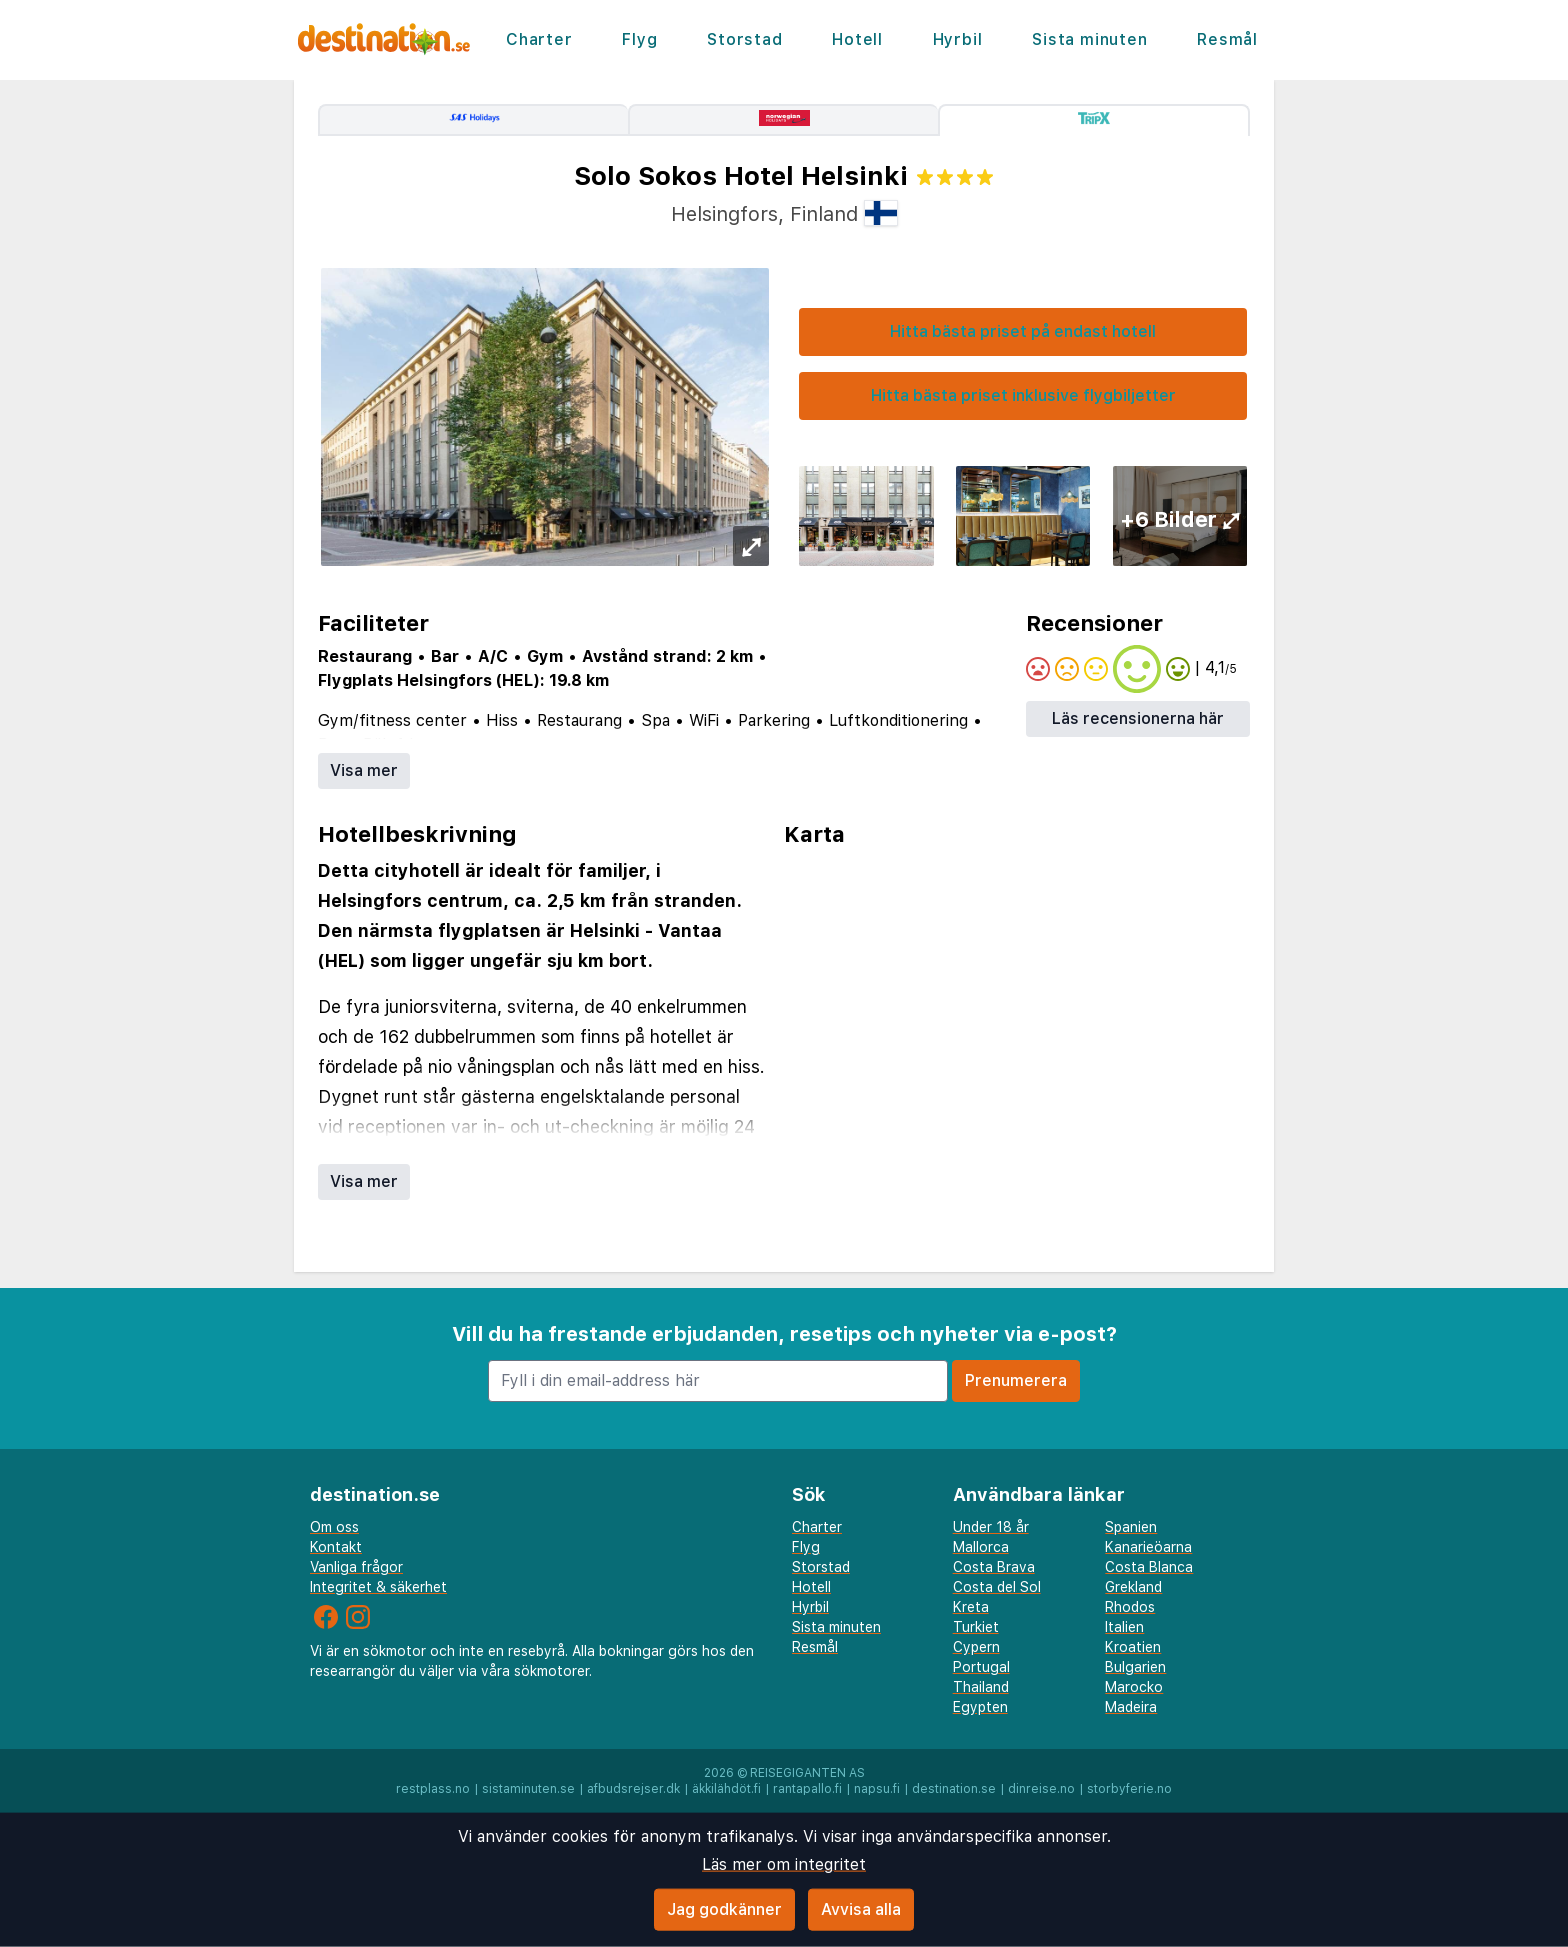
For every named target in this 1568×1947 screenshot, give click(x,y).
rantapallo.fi (807, 1789)
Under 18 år (991, 1527)
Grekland (1133, 1587)
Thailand (981, 1687)
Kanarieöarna (1148, 1547)
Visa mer (364, 770)
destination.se (954, 1789)
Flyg (639, 39)
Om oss (334, 1527)
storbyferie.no (1129, 1789)
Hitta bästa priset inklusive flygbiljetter (1023, 395)
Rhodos (1130, 1607)
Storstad (744, 39)
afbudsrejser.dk (633, 1789)
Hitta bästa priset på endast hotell (1023, 331)
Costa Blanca (1149, 1567)
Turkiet (976, 1627)
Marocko (1134, 1687)
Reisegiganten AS (807, 1773)
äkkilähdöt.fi (726, 1789)
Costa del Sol (997, 1587)
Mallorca (981, 1547)
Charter (539, 39)
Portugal (981, 1667)
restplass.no (433, 1789)
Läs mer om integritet (784, 1864)
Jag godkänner (724, 1909)
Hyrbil (958, 39)
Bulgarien (1135, 1667)
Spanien (1131, 1527)
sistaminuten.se (528, 1789)
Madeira (1131, 1707)
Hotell (857, 39)
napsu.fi (877, 1789)
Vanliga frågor (356, 1567)
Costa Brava (994, 1567)
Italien (1124, 1627)
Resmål (1227, 39)
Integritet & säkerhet (378, 1587)
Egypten (980, 1707)
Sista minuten (1089, 39)
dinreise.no (1041, 1789)
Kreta (971, 1607)
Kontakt (336, 1547)
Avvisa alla (861, 1909)
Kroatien (1133, 1647)
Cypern (976, 1647)
